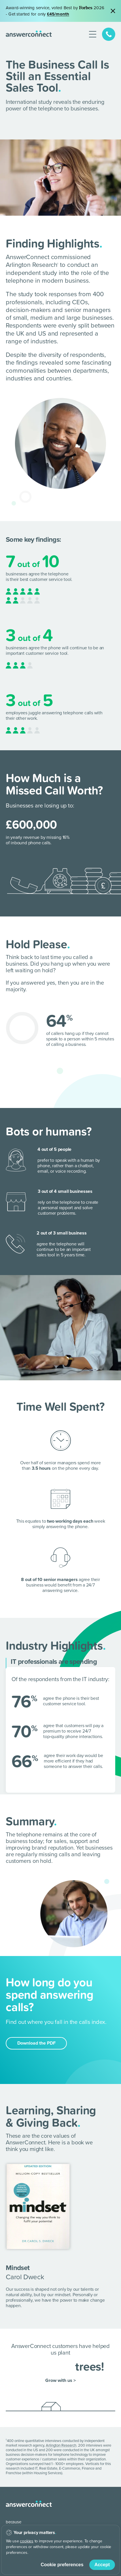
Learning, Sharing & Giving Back (51, 2108)
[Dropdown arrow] (112, 2546)
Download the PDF (36, 2034)
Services (15, 2561)
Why (10, 2547)
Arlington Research (61, 2437)
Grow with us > (60, 2372)
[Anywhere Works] (23, 2522)
